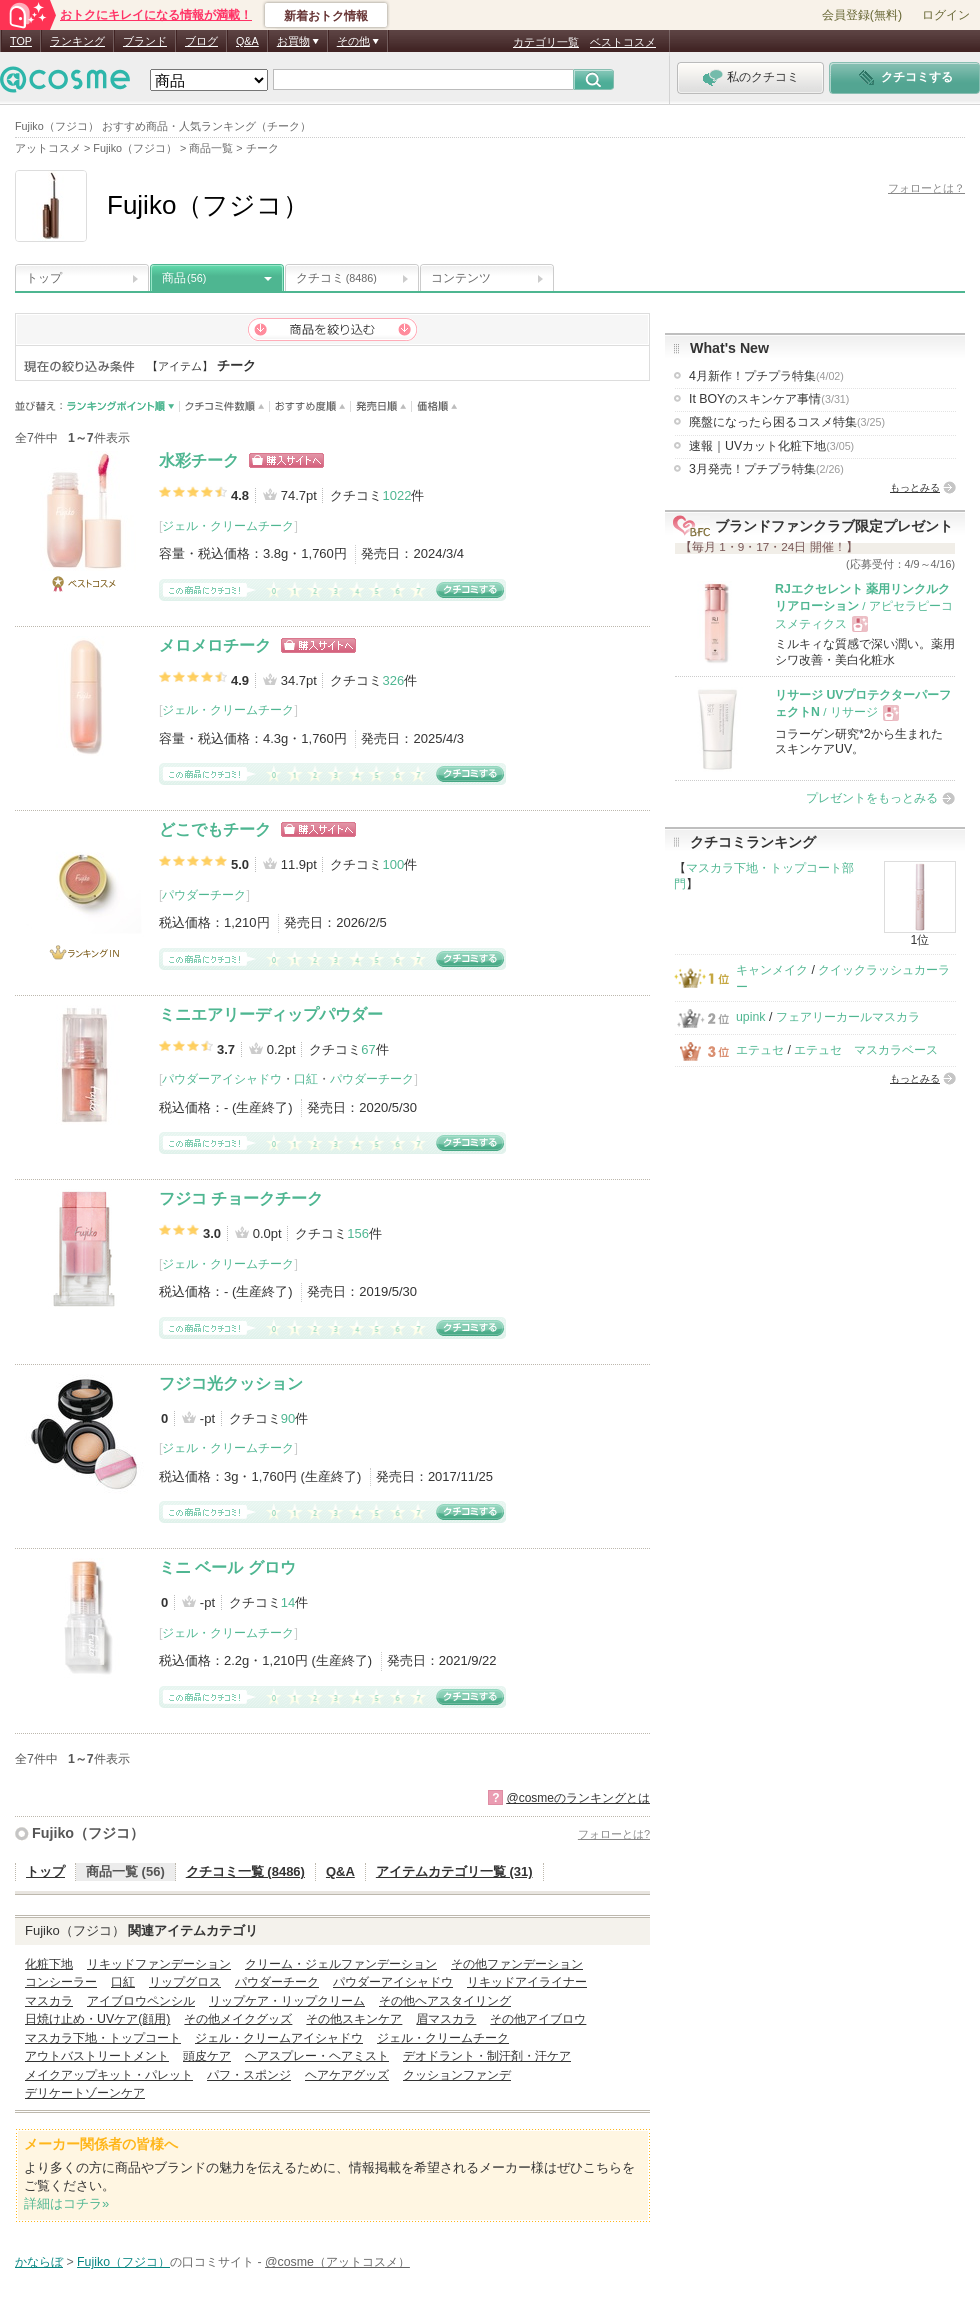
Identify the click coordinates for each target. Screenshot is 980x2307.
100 (393, 864)
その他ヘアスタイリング (445, 2001)
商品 (184, 278)
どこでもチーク (215, 829)
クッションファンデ (457, 2075)
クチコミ (336, 278)
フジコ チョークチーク (241, 1198)
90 (288, 1418)
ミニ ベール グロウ (227, 1567)
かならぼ (39, 2262)
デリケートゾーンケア (85, 2093)
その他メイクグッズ (238, 2019)
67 (368, 1049)
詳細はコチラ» (66, 2203)
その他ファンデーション (517, 1964)
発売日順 (381, 406)
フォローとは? (614, 1834)
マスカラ (49, 2001)
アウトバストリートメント (97, 2056)
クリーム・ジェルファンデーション (341, 1964)
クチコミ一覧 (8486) (245, 1871)
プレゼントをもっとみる (872, 798)
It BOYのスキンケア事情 (769, 399)
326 (393, 680)
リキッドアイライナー (527, 1982)
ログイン (946, 15)
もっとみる (915, 487)
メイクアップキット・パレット (109, 2075)
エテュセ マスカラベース (866, 1050)
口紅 (306, 1079)
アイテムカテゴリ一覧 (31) (454, 1871)
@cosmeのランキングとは (578, 1798)
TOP (21, 41)
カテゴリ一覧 (546, 42)
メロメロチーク (215, 645)
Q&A (247, 41)
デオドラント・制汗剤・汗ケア (487, 2056)
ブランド (145, 41)
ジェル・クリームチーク (228, 526)
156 (358, 1233)
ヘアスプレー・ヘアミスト (317, 2056)
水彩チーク (199, 460)
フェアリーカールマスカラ (848, 1017)
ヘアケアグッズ (347, 2075)
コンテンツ (461, 278)
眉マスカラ (446, 2019)
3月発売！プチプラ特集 (766, 469)
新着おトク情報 (326, 16)
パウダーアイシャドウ (222, 1079)
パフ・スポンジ (249, 2075)
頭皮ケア (207, 2056)
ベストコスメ (623, 42)
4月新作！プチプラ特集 (766, 376)
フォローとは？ (926, 188)
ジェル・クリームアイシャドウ (279, 2038)
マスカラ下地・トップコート (103, 2038)
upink (751, 1017)
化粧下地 (49, 1964)
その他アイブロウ (538, 2019)
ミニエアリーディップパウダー (271, 1014)
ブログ (201, 41)
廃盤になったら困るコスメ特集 (787, 422)
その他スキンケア (354, 2019)
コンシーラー (61, 1982)
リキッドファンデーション (159, 1964)
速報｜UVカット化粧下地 (771, 446)
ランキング (77, 41)
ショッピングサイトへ (286, 460)
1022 (396, 495)
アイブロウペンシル (141, 2001)
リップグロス (185, 1982)
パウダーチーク (204, 895)
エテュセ (760, 1050)
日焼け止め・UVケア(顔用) (97, 2019)
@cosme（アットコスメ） (337, 2262)
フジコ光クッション (231, 1383)
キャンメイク (772, 970)
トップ (44, 278)
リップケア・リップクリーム (287, 2001)
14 (288, 1602)
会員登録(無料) (862, 15)
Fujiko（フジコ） (88, 1833)
